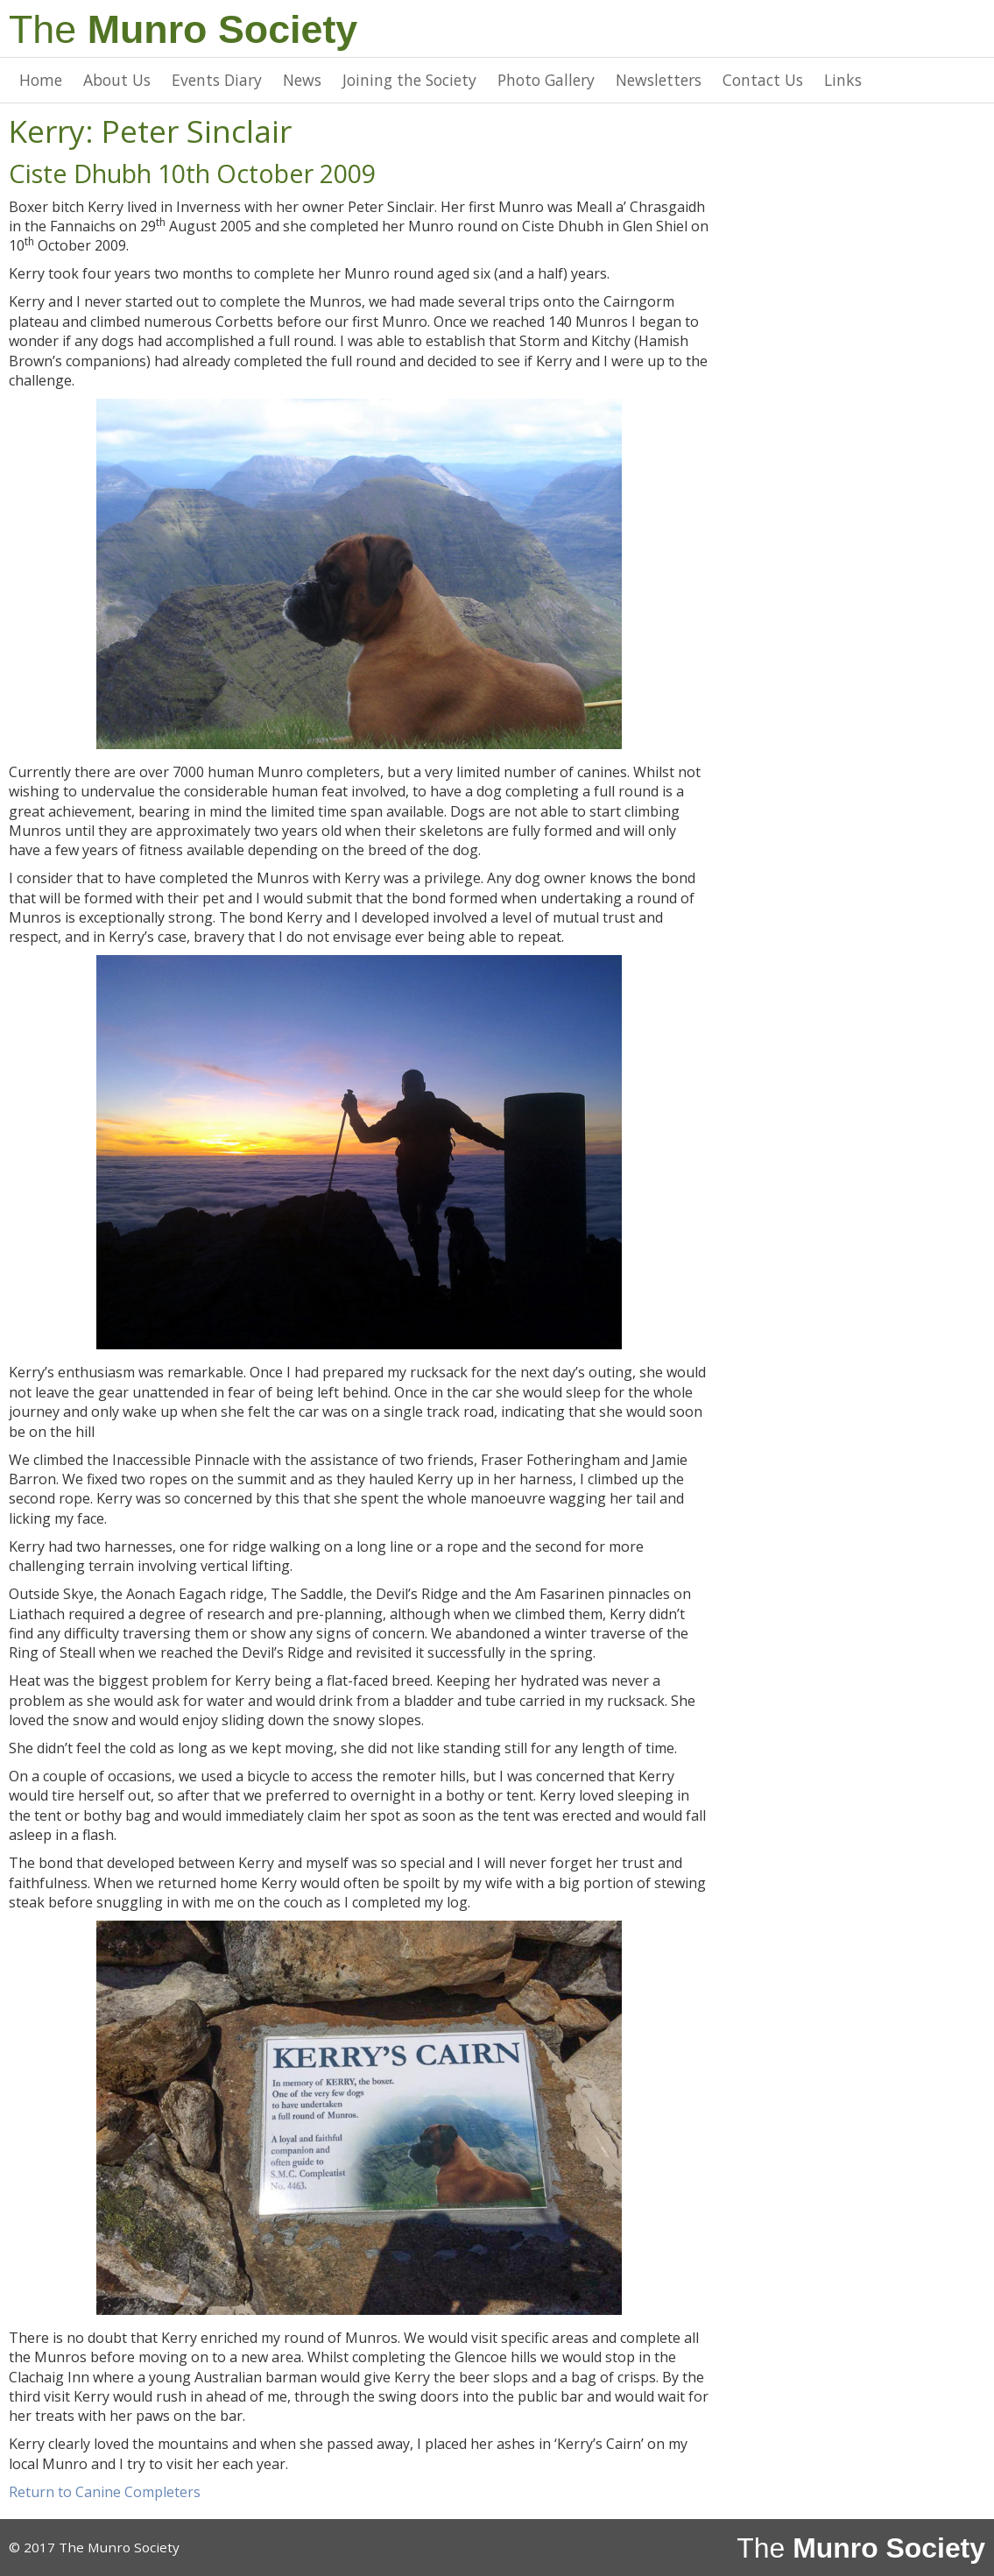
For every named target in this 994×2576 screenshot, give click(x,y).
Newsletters (658, 79)
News (302, 79)
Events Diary (217, 79)
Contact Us (763, 79)
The (183, 29)
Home (40, 79)
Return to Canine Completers (105, 2492)
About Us (117, 79)
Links (843, 79)
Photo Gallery (546, 79)
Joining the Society (409, 79)
